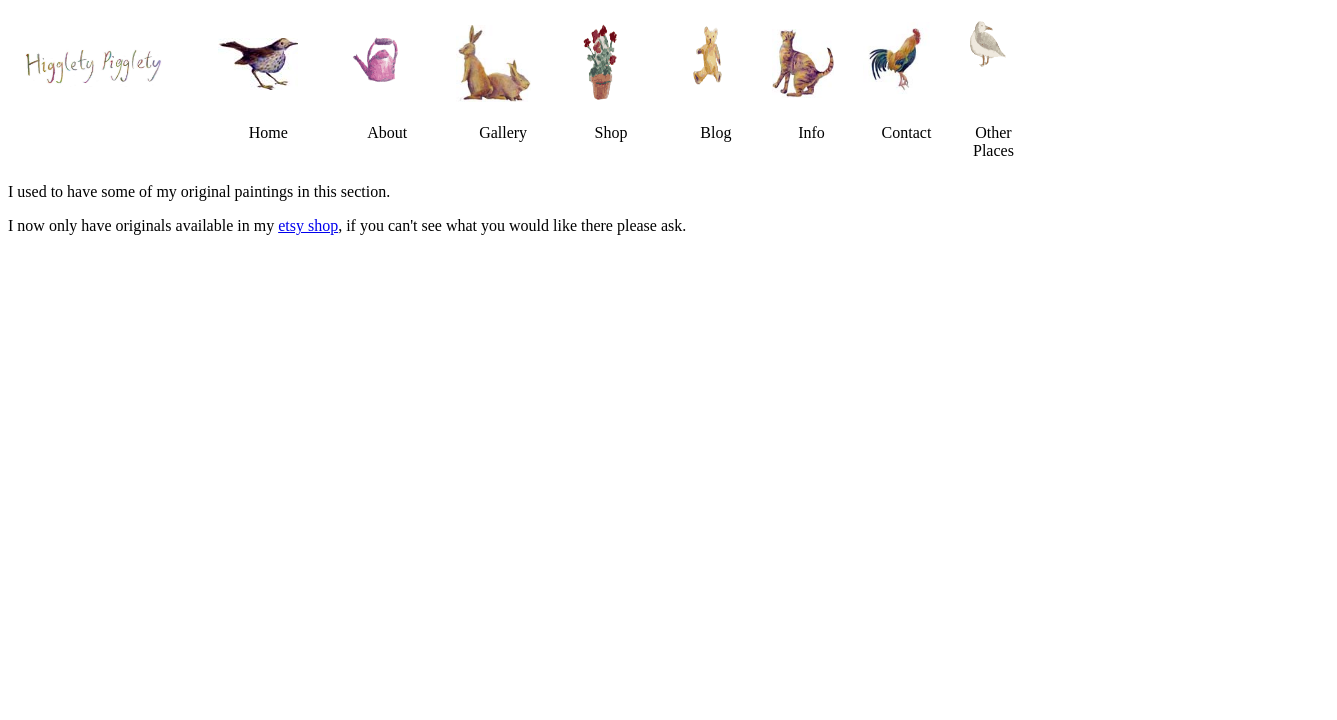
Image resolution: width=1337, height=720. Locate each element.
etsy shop (308, 225)
